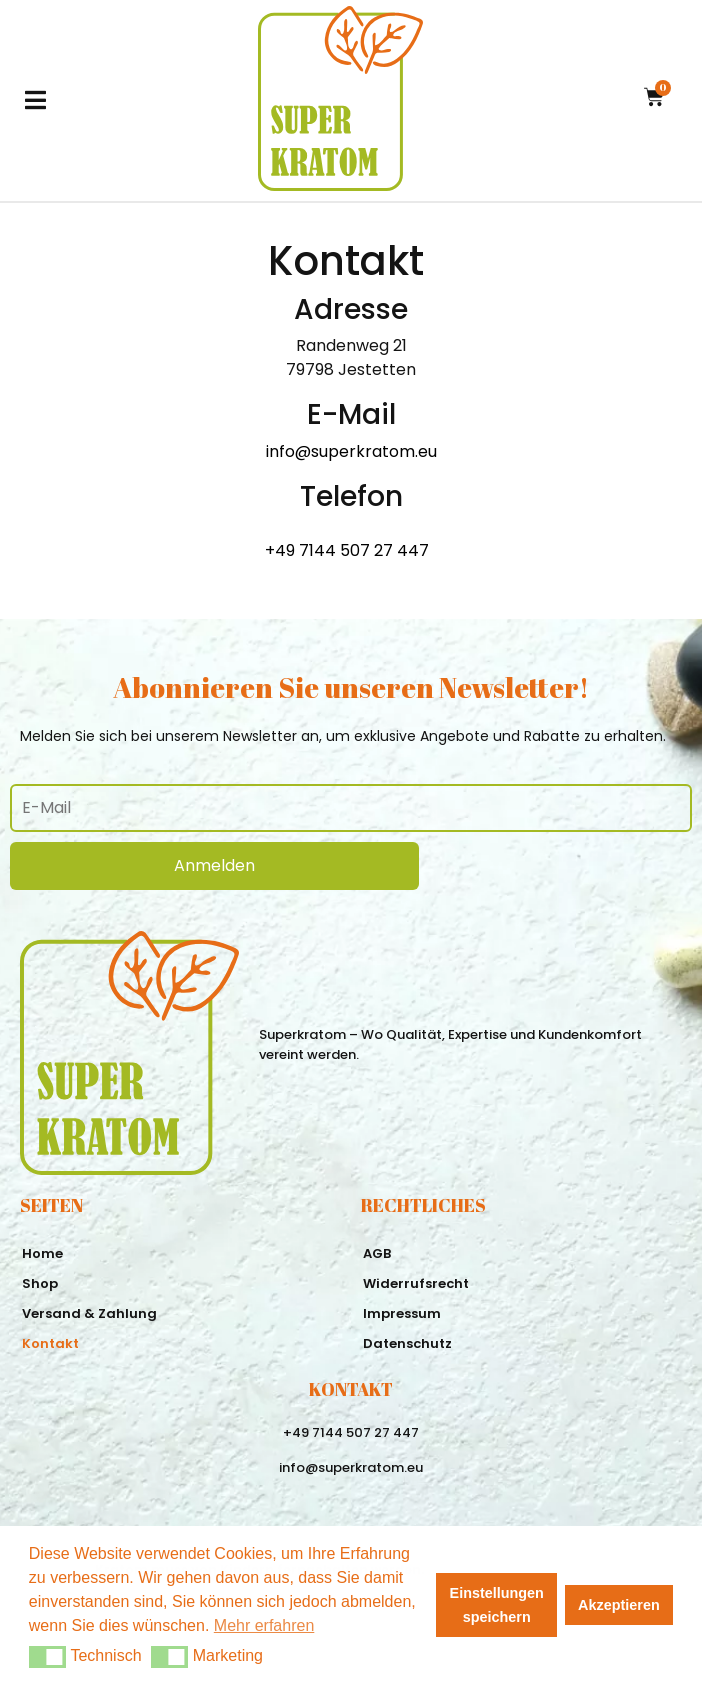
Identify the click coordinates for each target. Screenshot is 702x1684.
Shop (40, 1283)
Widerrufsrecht (416, 1283)
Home (42, 1253)
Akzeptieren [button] (619, 1605)
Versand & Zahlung (89, 1313)
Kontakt (50, 1343)
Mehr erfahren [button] (264, 1625)
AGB (377, 1253)
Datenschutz (407, 1343)
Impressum (402, 1313)
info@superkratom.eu (351, 451)
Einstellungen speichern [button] (497, 1605)
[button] (47, 1657)
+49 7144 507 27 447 (347, 550)
